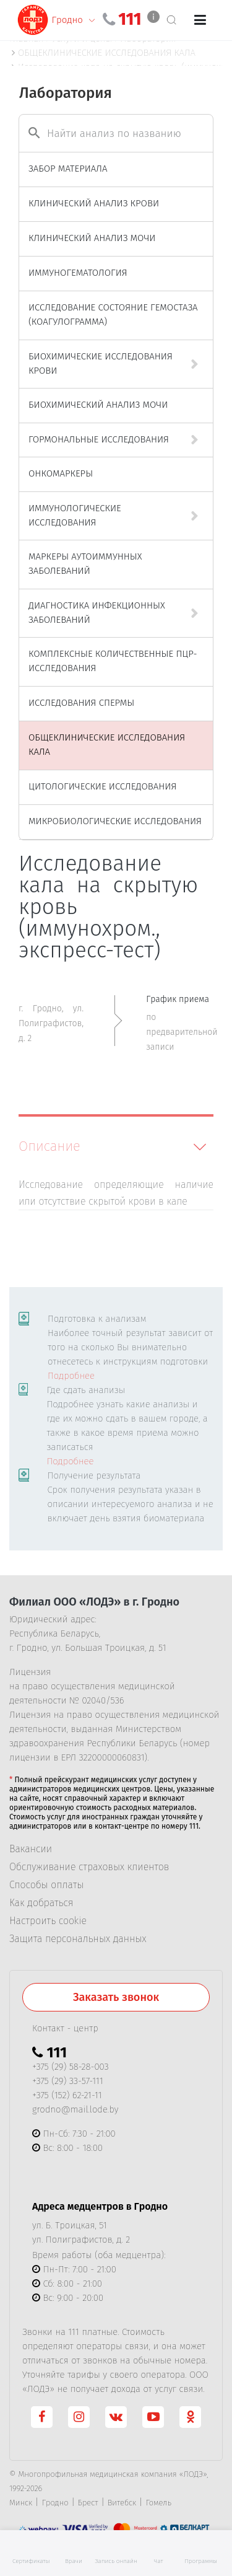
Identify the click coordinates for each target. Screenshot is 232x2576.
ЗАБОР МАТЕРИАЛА (68, 168)
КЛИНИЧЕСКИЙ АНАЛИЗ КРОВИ (93, 203)
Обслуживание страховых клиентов (89, 1867)
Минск (20, 2502)
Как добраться (41, 1903)
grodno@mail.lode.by (75, 2109)
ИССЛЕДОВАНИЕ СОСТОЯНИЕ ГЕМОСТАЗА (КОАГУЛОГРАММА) (113, 314)
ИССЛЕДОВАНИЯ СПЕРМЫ (81, 702)
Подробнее (71, 1375)
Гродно (54, 2502)
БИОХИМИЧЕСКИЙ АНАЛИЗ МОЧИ (98, 404)
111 (129, 19)
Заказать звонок (116, 1997)
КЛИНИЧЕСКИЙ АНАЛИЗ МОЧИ (91, 238)
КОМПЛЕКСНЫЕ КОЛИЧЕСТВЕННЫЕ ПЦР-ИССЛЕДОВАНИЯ (112, 661)
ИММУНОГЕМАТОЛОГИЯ (77, 272)
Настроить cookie (48, 1921)
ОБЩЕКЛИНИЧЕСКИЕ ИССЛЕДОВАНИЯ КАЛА (106, 744)
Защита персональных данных (77, 1939)
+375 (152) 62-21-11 (67, 2095)
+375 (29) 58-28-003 (70, 2066)
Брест (88, 2502)
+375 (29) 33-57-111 (67, 2080)
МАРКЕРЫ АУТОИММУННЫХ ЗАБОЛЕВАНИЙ (85, 563)
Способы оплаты (46, 1885)
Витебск (122, 2502)
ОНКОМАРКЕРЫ (60, 473)
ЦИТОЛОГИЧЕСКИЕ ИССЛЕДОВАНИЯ (102, 786)
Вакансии (30, 1849)
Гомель (158, 2502)
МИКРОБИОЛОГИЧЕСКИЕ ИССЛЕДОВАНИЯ (115, 821)
